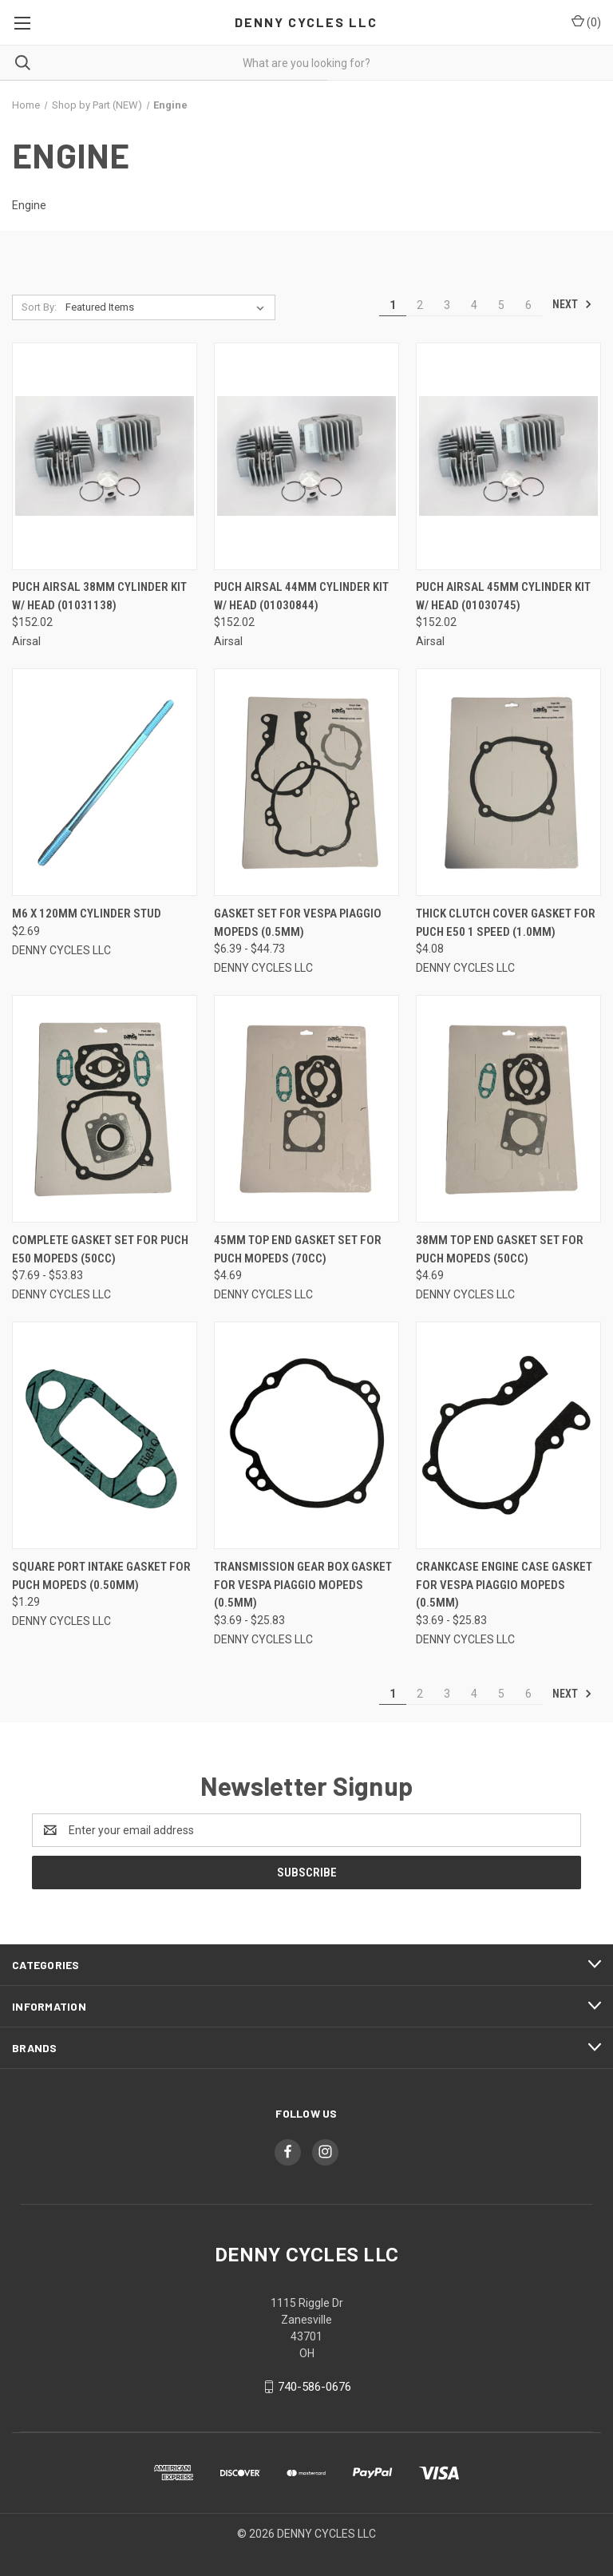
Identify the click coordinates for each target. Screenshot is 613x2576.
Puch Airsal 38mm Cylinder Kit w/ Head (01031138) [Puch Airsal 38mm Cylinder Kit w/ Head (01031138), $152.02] (99, 596)
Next (572, 304)
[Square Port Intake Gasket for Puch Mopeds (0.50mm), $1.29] (104, 1435)
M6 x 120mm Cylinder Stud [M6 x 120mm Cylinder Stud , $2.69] (86, 913)
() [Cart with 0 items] (586, 21)
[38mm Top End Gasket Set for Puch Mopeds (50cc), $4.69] (508, 1108)
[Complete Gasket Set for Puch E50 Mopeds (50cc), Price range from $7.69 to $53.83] (104, 1108)
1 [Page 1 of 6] (393, 305)
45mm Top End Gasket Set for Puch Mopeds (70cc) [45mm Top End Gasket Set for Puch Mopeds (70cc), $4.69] (298, 1249)
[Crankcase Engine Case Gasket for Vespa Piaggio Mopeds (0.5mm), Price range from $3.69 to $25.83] (508, 1435)
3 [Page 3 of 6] (447, 305)
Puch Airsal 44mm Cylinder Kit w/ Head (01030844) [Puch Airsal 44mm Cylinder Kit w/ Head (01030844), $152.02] (301, 596)
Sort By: (39, 307)
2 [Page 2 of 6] (420, 305)
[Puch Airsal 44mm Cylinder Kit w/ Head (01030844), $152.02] (306, 456)
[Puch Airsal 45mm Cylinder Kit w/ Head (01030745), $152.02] (508, 456)
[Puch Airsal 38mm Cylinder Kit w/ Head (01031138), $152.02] (104, 456)
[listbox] (168, 307)
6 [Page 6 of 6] (528, 305)
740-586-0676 (314, 2387)
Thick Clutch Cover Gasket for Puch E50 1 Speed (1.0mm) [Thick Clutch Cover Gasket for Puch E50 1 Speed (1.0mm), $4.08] (505, 922)
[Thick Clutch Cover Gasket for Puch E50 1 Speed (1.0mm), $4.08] (508, 782)
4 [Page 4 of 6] (474, 305)
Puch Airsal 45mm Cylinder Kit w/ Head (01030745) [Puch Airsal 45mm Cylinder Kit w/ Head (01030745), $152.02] (503, 596)
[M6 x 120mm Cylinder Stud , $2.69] (104, 782)
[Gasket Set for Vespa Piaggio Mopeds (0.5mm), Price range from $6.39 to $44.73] (306, 782)
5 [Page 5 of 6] (501, 305)
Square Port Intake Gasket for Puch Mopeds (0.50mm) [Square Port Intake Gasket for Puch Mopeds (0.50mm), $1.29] (101, 1575)
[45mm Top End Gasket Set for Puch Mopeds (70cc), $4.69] (306, 1108)
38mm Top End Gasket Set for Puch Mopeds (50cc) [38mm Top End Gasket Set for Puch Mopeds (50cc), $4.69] (499, 1249)
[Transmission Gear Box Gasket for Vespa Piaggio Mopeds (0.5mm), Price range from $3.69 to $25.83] (306, 1435)
